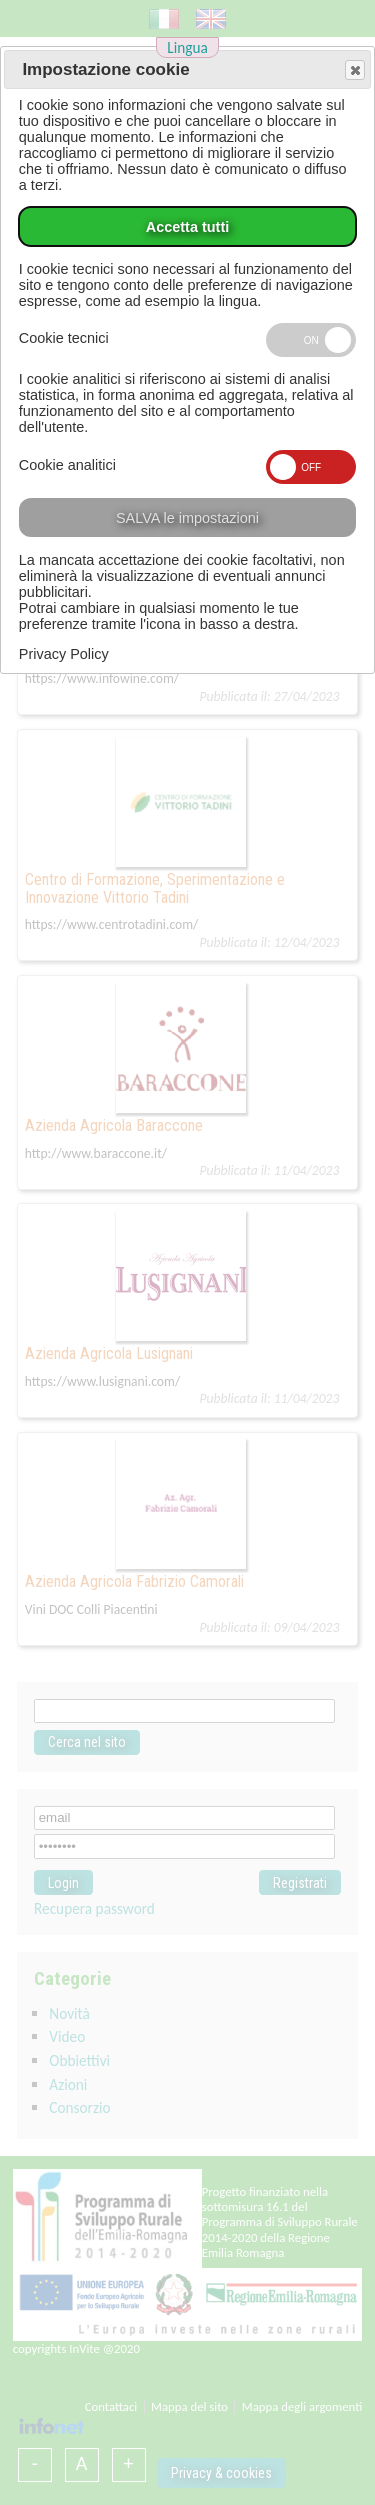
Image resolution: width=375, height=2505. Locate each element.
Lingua (187, 47)
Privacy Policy (64, 654)
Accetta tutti (187, 227)
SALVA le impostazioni (187, 518)
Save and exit (354, 71)
